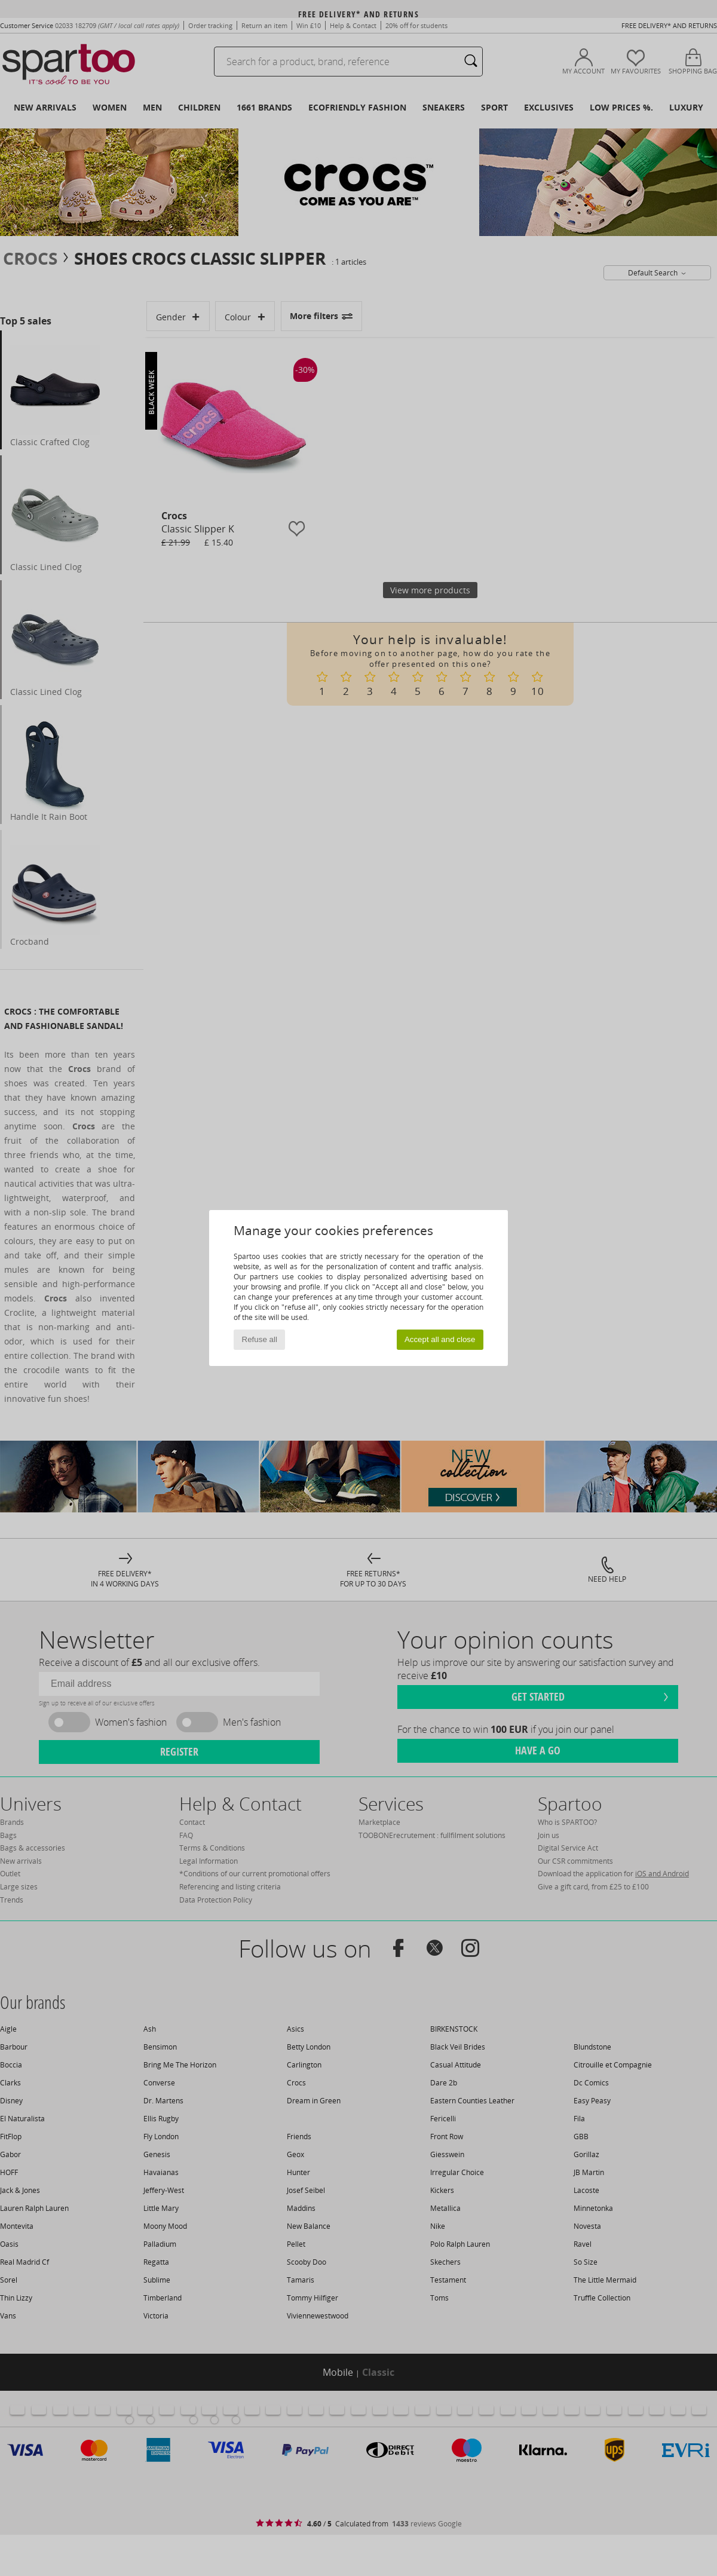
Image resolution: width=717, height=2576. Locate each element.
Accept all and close (440, 1339)
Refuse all (259, 1339)
